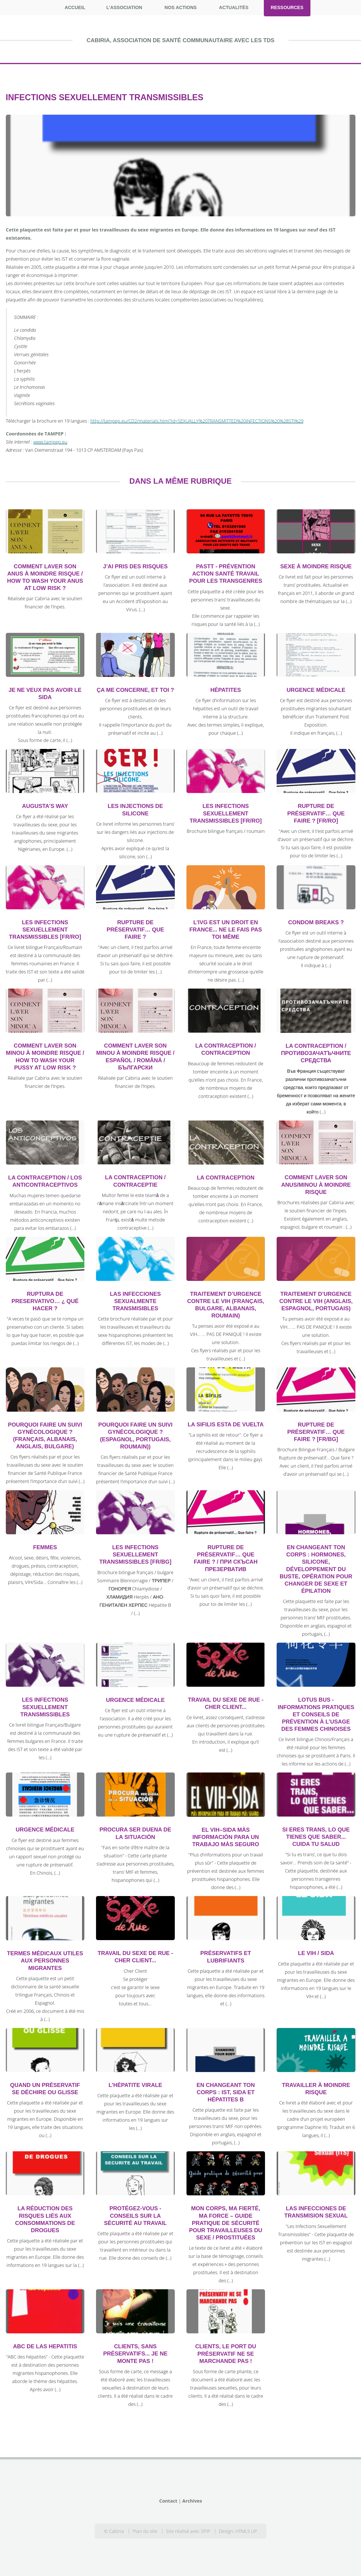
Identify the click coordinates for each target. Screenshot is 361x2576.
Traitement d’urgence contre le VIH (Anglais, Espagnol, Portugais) (316, 1301)
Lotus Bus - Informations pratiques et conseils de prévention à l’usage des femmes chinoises (316, 1714)
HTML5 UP (246, 2531)
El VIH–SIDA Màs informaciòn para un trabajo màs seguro (225, 1837)
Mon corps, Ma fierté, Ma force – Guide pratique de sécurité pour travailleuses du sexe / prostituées (225, 2223)
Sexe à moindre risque (316, 566)
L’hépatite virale (135, 2085)
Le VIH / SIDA (316, 1953)
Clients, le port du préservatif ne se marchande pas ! (225, 2353)
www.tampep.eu (50, 442)
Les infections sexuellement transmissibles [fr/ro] (226, 813)
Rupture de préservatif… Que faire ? (135, 929)
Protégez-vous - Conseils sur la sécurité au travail (135, 2215)
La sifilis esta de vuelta (226, 1424)
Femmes (45, 1547)
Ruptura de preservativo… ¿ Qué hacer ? (45, 1301)
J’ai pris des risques (135, 566)
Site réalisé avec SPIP (188, 2531)
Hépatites (225, 690)
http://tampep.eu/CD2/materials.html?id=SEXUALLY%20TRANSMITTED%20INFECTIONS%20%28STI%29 (196, 421)
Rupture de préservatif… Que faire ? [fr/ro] (316, 813)
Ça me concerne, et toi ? (135, 690)
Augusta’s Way (45, 806)
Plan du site (145, 2531)
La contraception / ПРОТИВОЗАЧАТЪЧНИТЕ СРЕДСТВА (316, 1053)
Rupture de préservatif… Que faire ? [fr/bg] (316, 1431)
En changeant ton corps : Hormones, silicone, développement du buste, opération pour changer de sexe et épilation (316, 1569)
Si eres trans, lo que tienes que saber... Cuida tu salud (316, 1836)
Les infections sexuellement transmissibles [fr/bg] (135, 1554)
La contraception (225, 1177)
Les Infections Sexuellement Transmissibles (45, 1707)
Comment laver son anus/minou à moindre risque (316, 1184)
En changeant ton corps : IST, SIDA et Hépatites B (225, 2092)
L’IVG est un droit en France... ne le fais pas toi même (225, 929)
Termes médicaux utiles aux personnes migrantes (45, 1960)
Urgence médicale (316, 690)
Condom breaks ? (316, 922)
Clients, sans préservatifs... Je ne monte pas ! (135, 2353)
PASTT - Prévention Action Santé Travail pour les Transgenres (225, 573)
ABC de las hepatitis (45, 2346)
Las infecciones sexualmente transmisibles (135, 1301)
